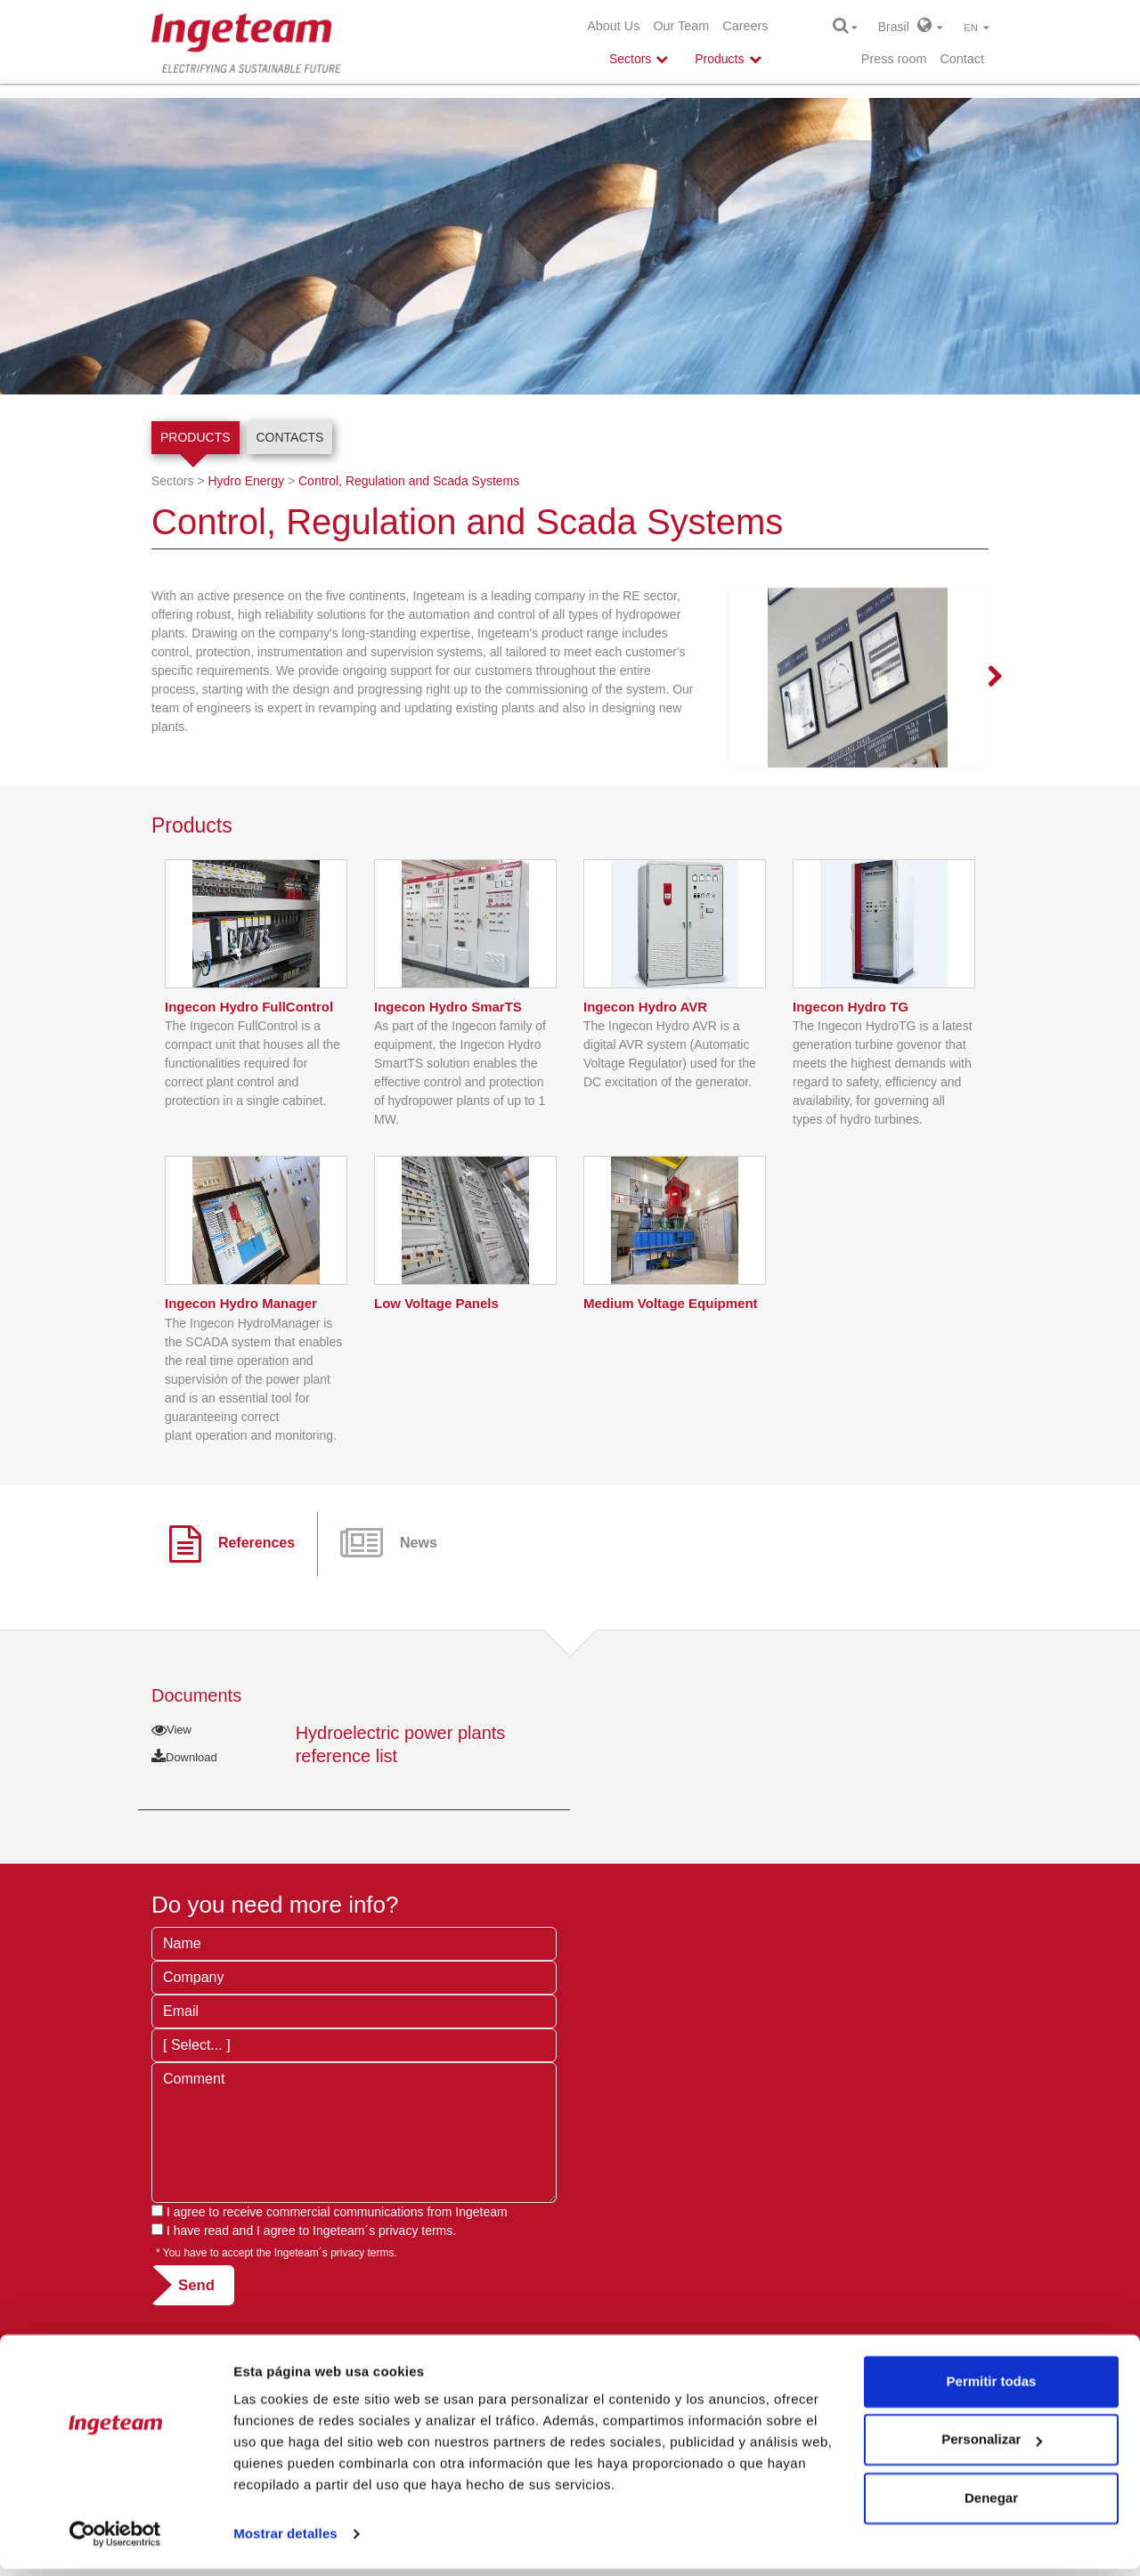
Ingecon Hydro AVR (645, 1070)
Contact (962, 59)
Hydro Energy (246, 481)
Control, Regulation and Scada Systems (408, 481)
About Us (613, 26)
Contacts (289, 437)
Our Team (681, 26)
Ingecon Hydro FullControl (249, 1070)
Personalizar (991, 2446)
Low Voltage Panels (436, 1367)
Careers (745, 26)
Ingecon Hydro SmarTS (448, 1070)
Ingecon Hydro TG (850, 1070)
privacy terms (415, 2295)
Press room (894, 59)
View (171, 1793)
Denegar (991, 2505)
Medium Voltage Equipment (670, 1367)
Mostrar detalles (285, 2540)
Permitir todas (992, 2388)
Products (195, 437)
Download (184, 1821)
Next (984, 677)
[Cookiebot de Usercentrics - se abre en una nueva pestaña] (115, 2541)
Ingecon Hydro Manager (241, 1367)
